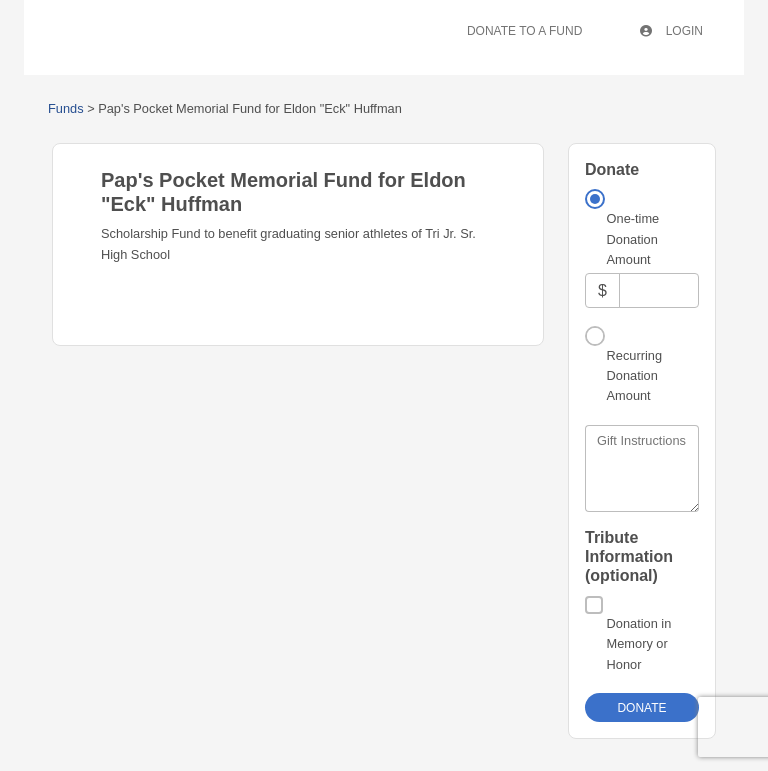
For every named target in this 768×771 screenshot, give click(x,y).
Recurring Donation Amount (634, 376)
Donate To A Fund (524, 31)
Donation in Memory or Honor (639, 644)
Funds (66, 108)
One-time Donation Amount (633, 239)
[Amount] (659, 290)
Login (671, 31)
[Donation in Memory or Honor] (594, 605)
